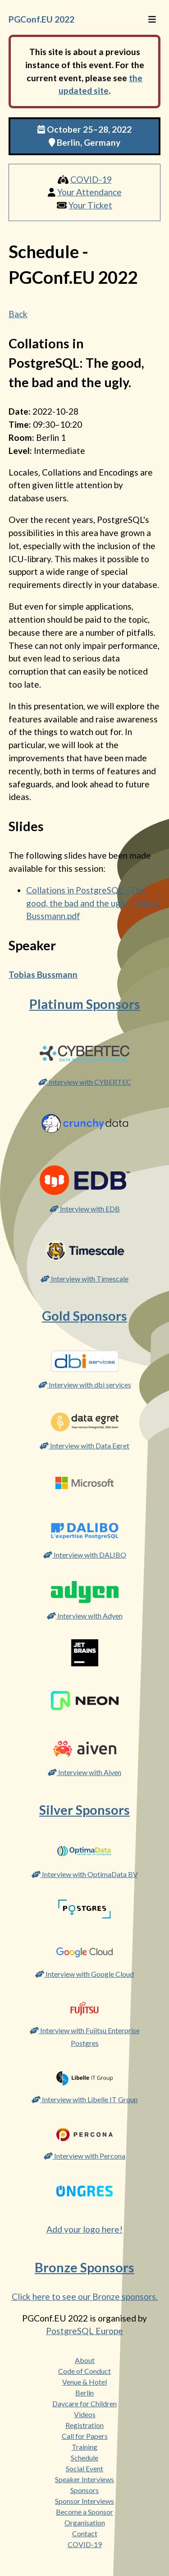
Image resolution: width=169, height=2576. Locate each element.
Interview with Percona (84, 2155)
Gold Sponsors (84, 1315)
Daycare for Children (84, 2403)
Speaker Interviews (84, 2479)
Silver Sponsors (84, 1810)
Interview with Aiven (84, 1772)
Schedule (84, 2457)
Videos (85, 2414)
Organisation (84, 2522)
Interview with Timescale (84, 1278)
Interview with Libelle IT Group (85, 2099)
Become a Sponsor (84, 2511)
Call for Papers (85, 2436)
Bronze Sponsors (84, 2267)
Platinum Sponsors (84, 1004)
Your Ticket (90, 205)
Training (84, 2446)
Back (18, 314)
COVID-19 (91, 179)
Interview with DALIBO (84, 1554)
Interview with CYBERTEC (84, 1082)
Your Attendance (89, 192)
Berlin (84, 2392)
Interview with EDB (85, 1208)
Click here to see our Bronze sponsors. (85, 2296)
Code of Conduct (84, 2371)
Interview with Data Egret (84, 1445)
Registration (84, 2425)
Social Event (84, 2468)
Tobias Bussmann (43, 974)
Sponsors (84, 2490)
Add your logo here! (84, 2229)
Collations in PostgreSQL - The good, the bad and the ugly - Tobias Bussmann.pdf (92, 903)
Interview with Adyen (85, 1615)
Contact (84, 2533)
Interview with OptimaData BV (85, 1874)
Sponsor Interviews (84, 2501)
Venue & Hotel (84, 2381)
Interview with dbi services (84, 1384)
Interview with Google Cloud (84, 1974)
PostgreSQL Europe (84, 2331)
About (85, 2360)
